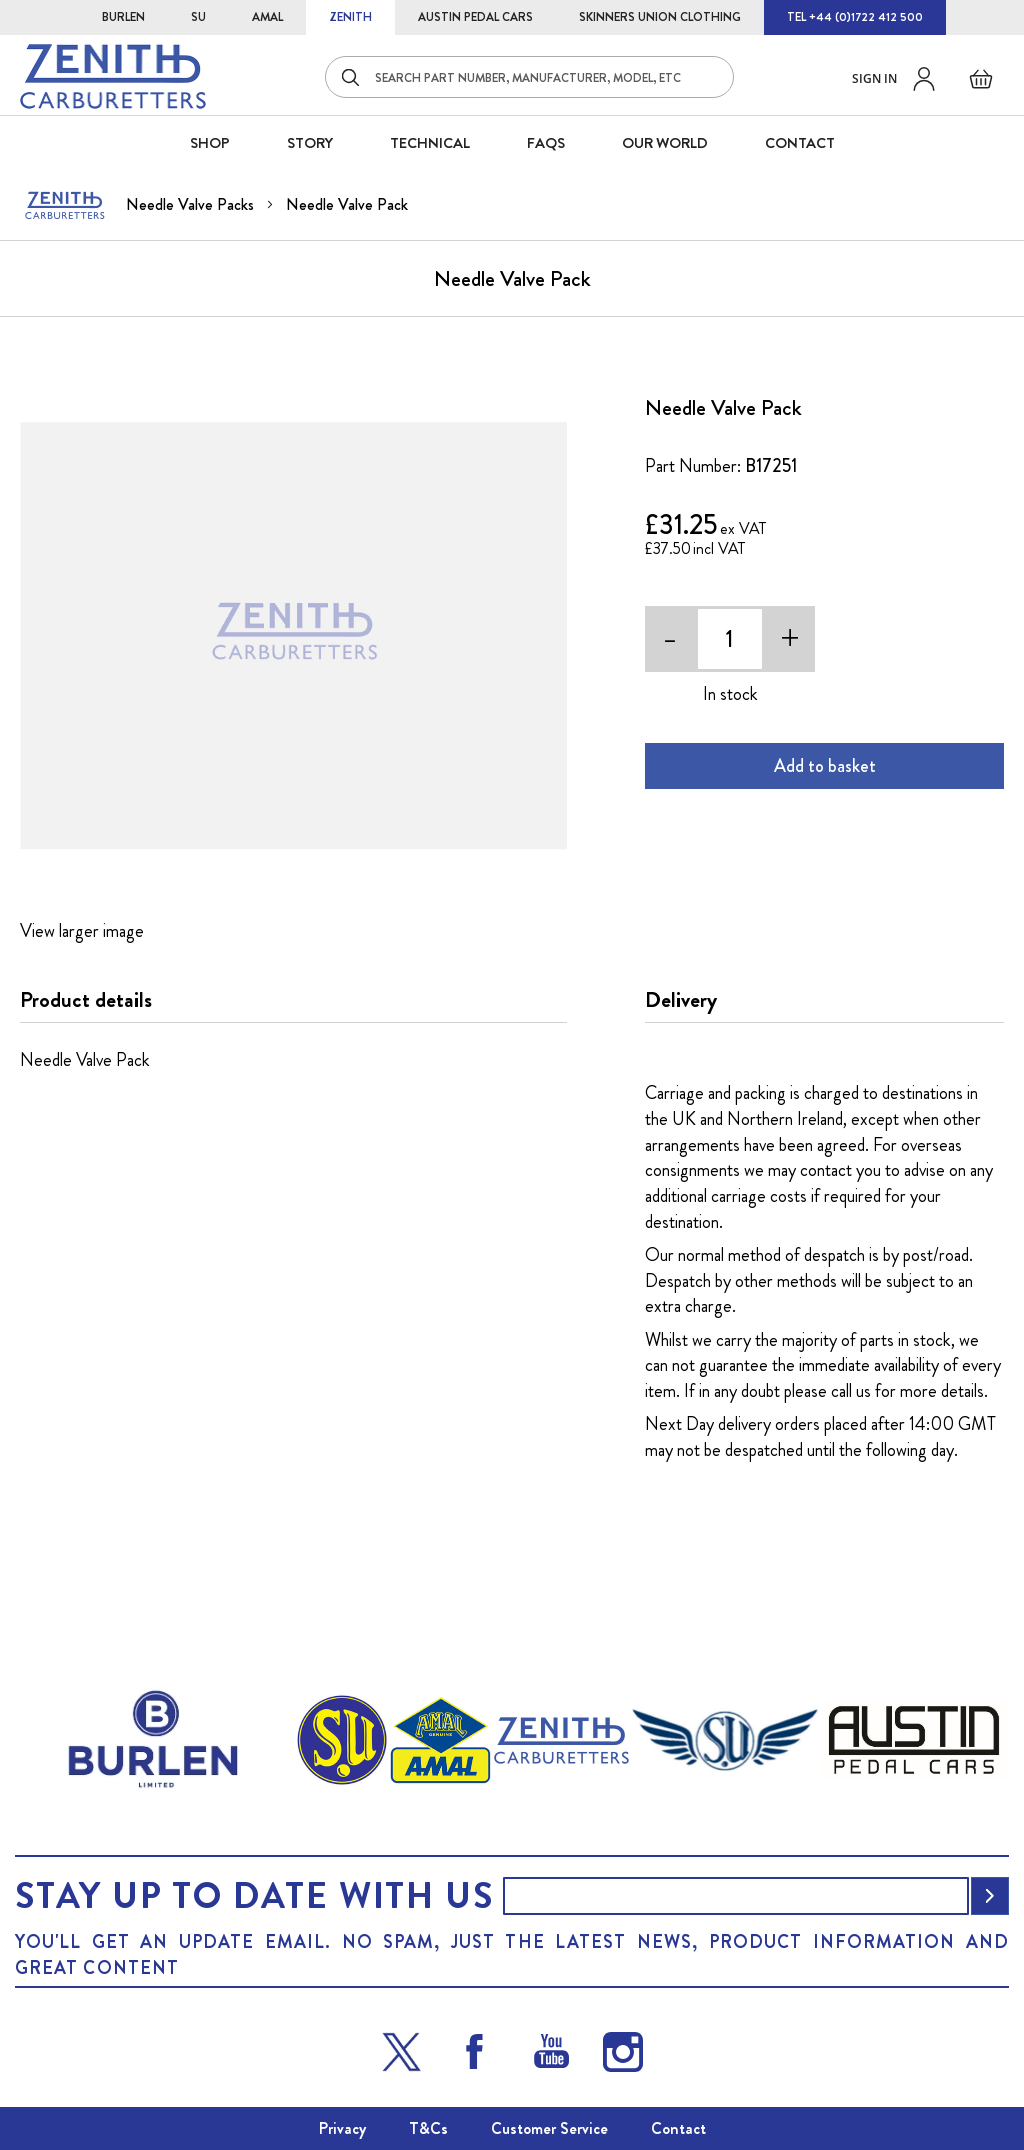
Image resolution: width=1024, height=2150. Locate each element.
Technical (430, 143)
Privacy (342, 2128)
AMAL (267, 17)
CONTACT (800, 143)
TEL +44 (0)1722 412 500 (855, 17)
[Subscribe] (990, 1896)
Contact (678, 2128)
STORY (310, 143)
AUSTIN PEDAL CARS (475, 17)
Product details (86, 1000)
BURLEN (123, 17)
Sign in (874, 78)
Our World (665, 143)
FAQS (546, 143)
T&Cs (428, 2128)
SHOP (210, 143)
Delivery (681, 1000)
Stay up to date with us (254, 1896)
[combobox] (529, 77)
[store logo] (113, 76)
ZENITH (350, 17)
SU (198, 17)
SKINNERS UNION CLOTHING (660, 17)
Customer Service (549, 2128)
